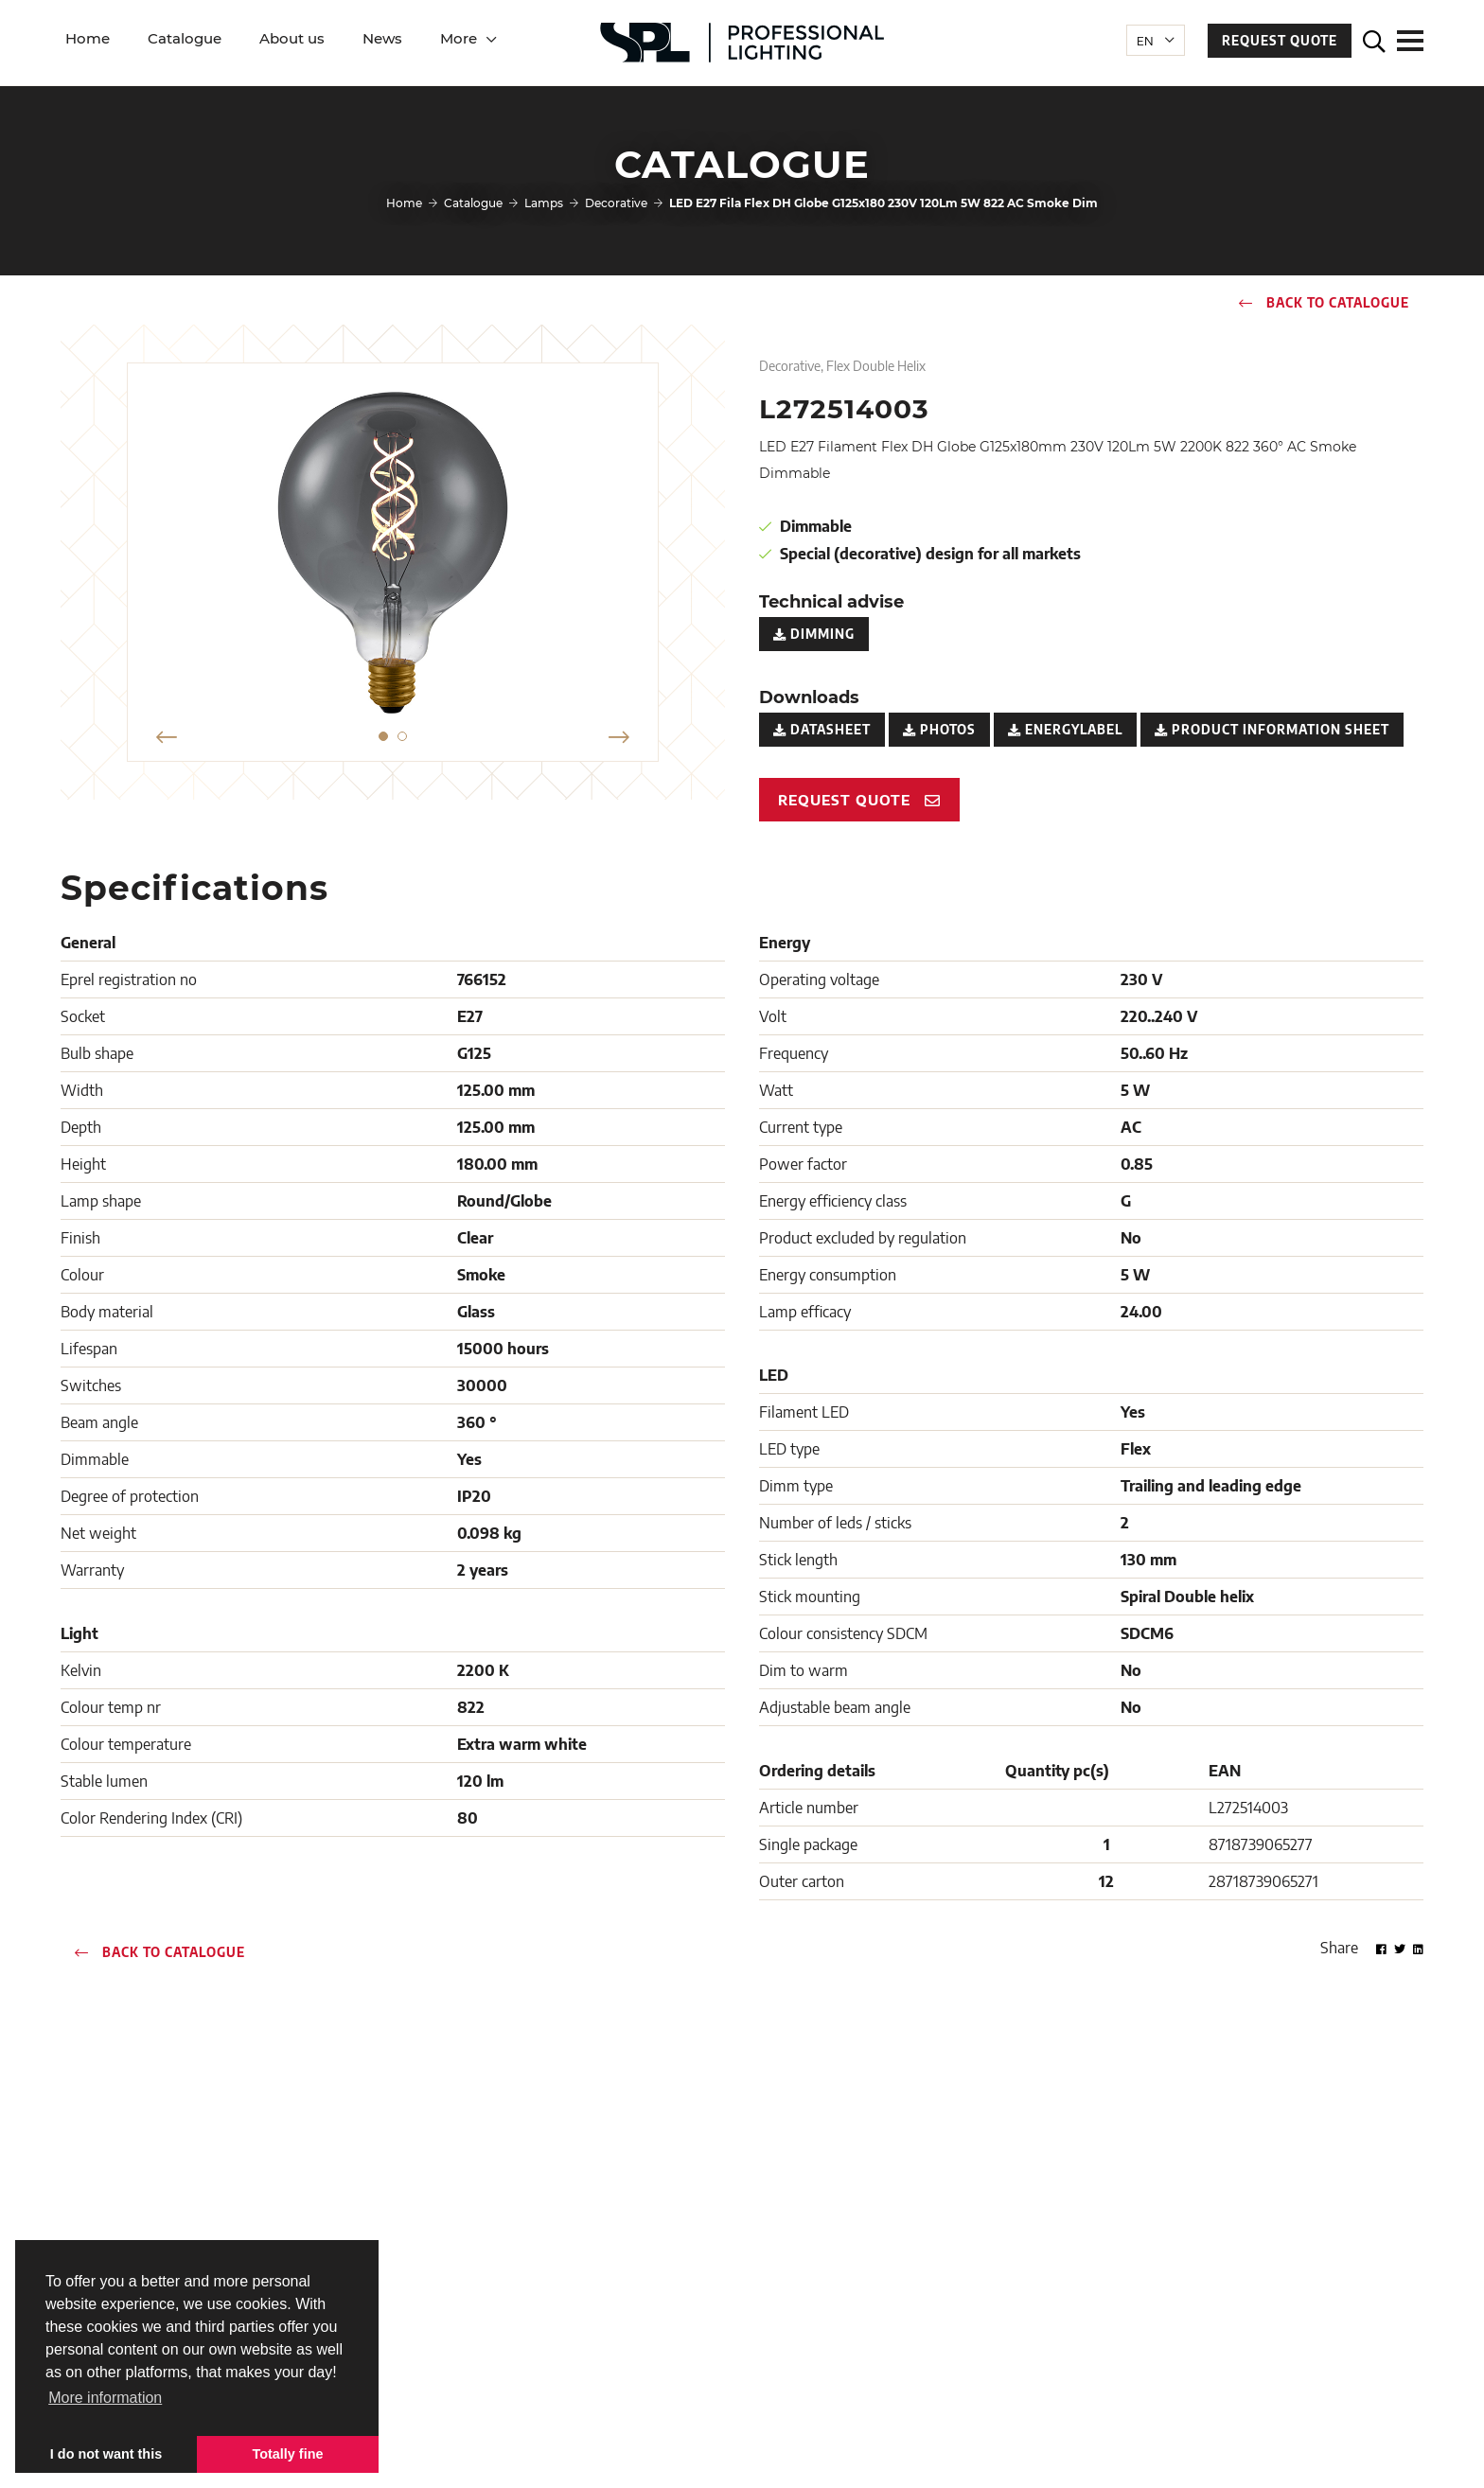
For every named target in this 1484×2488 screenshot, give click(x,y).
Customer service (547, 2242)
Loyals (1370, 2458)
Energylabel (1065, 729)
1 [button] (383, 736)
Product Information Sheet (1272, 729)
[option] (393, 552)
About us (292, 38)
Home (87, 38)
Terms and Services (697, 2458)
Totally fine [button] (288, 2454)
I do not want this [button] (106, 2454)
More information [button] (105, 2398)
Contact (521, 2216)
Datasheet (822, 729)
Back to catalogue (1324, 302)
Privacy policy (802, 2458)
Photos (939, 729)
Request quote (1279, 40)
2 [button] (402, 736)
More (458, 38)
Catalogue (184, 38)
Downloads (532, 2269)
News (382, 38)
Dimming (814, 634)
